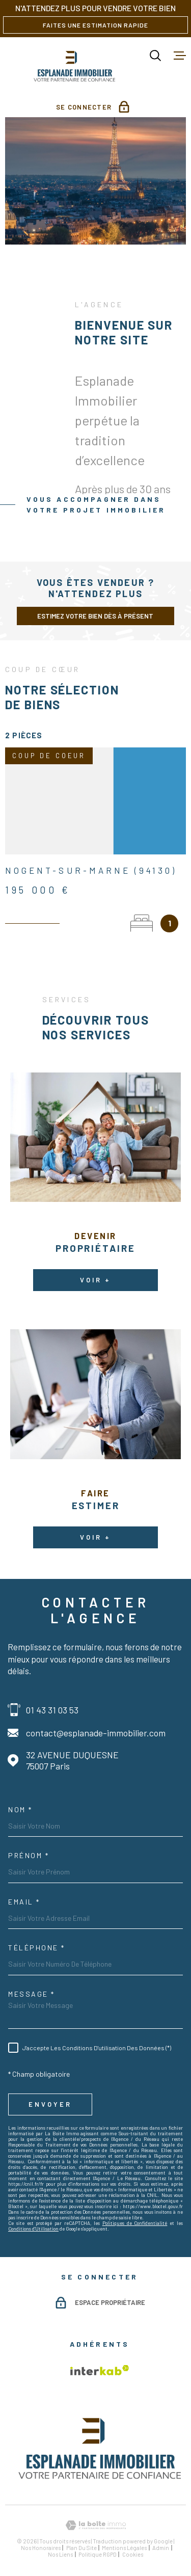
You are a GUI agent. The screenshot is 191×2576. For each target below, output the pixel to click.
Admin (160, 2547)
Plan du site (81, 2547)
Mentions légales (124, 2547)
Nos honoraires (41, 2547)
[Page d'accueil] (74, 65)
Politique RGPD (97, 2554)
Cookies (132, 2554)
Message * (31, 1994)
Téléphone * (36, 1947)
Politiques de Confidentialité (135, 2223)
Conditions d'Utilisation (33, 2229)
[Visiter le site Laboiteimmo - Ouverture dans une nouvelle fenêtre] (95, 2525)
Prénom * (28, 1855)
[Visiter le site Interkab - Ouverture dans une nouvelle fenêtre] (99, 2370)
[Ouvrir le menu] (180, 55)
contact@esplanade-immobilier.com (96, 1732)
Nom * (20, 1809)
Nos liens (60, 2554)
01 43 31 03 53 (52, 1709)
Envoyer (50, 2104)
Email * (24, 1902)
